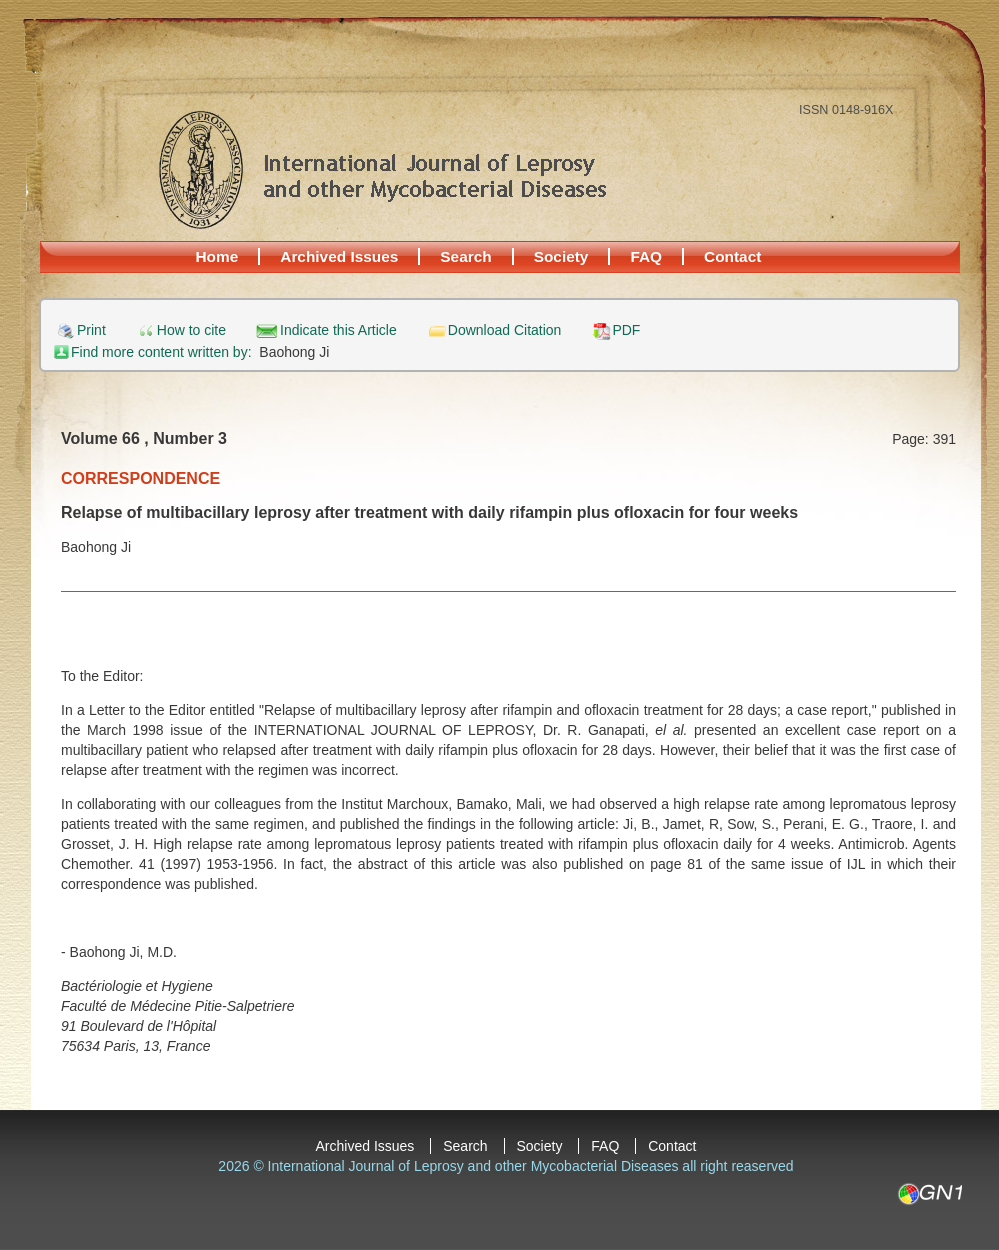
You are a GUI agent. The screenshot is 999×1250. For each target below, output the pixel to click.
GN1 (929, 1194)
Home (217, 256)
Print (91, 330)
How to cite (191, 330)
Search (465, 256)
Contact (732, 256)
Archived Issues (339, 256)
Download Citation (505, 330)
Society (561, 256)
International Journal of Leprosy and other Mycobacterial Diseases (382, 169)
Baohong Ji (294, 352)
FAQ (646, 256)
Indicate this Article (338, 330)
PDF (626, 330)
